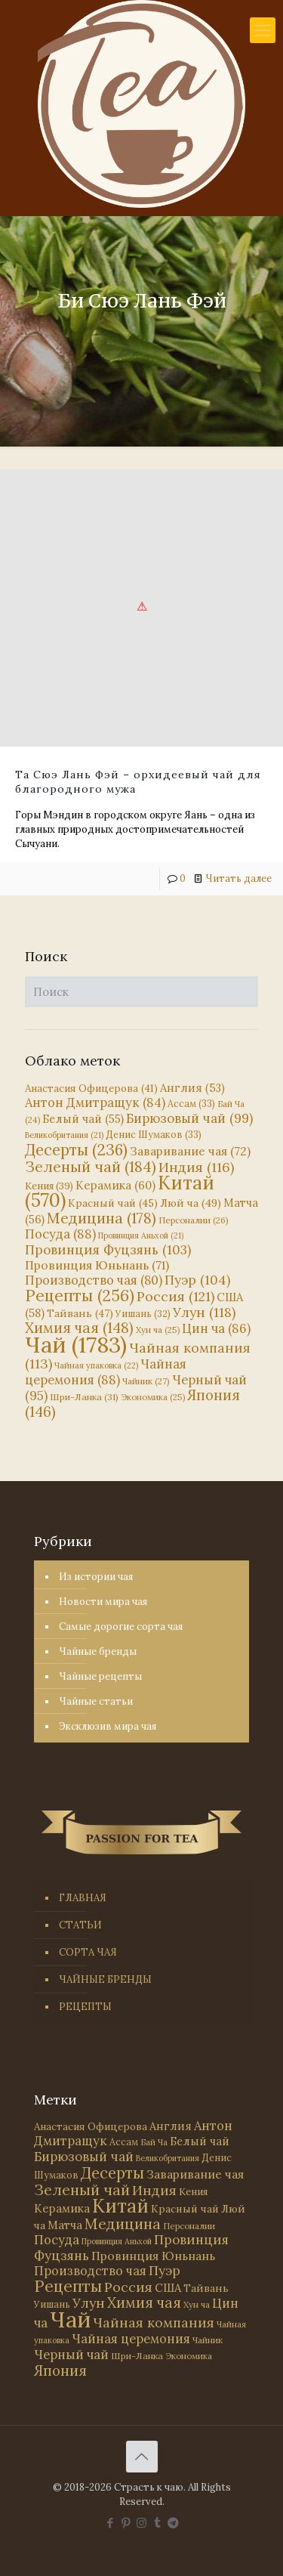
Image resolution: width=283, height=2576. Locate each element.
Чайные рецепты (100, 1676)
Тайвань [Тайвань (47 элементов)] (80, 1313)
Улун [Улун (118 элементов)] (204, 1312)
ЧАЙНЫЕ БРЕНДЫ (105, 1979)
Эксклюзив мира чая (107, 1726)
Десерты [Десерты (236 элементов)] (76, 1150)
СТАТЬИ (80, 1925)
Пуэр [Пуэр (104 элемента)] (197, 1280)
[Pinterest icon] (125, 2523)
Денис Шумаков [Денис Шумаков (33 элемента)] (153, 1134)
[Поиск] (141, 991)
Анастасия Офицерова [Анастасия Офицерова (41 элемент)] (91, 1088)
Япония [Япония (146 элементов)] (60, 2370)
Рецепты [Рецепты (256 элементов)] (79, 1295)
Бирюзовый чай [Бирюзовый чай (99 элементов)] (189, 1118)
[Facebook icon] (109, 2523)
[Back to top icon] (142, 2456)
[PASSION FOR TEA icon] (173, 2523)
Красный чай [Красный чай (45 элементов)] (113, 1203)
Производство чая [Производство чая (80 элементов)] (93, 1280)
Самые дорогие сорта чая (121, 1626)
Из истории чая (96, 1576)
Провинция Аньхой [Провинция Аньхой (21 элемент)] (140, 1235)
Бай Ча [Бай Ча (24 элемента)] (154, 2142)
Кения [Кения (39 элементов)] (49, 1186)
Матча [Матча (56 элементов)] (65, 2225)
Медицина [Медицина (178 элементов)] (101, 1217)
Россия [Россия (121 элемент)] (175, 1296)
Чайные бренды (98, 1651)
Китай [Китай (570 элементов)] (120, 2206)
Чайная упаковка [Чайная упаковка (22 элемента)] (96, 1365)
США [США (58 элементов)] (168, 2288)
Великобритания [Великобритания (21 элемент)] (64, 1135)
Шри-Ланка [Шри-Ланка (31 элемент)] (84, 1396)
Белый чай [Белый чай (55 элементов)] (83, 1119)
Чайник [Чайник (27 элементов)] (146, 1381)
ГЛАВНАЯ (82, 1897)
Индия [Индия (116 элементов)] (196, 1167)
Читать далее (238, 878)
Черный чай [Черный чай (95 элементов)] (71, 2354)
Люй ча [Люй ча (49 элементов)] (190, 1203)
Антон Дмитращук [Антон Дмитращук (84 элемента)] (95, 1102)
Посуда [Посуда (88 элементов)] (60, 1234)
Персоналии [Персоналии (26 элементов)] (193, 1220)
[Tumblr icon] (157, 2523)
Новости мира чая (103, 1601)
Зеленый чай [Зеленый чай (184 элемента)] (90, 1166)
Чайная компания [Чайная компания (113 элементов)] (138, 1355)
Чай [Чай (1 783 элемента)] (76, 1344)
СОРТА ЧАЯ (88, 1952)
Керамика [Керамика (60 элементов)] (115, 1185)
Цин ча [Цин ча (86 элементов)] (216, 1328)
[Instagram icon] (141, 2523)
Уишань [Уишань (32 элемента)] (143, 1313)
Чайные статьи (96, 1701)
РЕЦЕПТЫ (85, 2006)
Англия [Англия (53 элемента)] (192, 1088)
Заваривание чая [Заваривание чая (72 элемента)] (190, 1150)
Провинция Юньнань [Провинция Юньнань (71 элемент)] (97, 1265)
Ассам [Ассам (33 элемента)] (191, 1103)
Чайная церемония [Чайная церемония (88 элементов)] (105, 1372)
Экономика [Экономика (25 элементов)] (153, 1397)
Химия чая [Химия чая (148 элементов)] (79, 1328)
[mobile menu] (262, 30)
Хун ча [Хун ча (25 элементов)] (158, 1330)
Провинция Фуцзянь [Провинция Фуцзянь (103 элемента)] (108, 1250)
